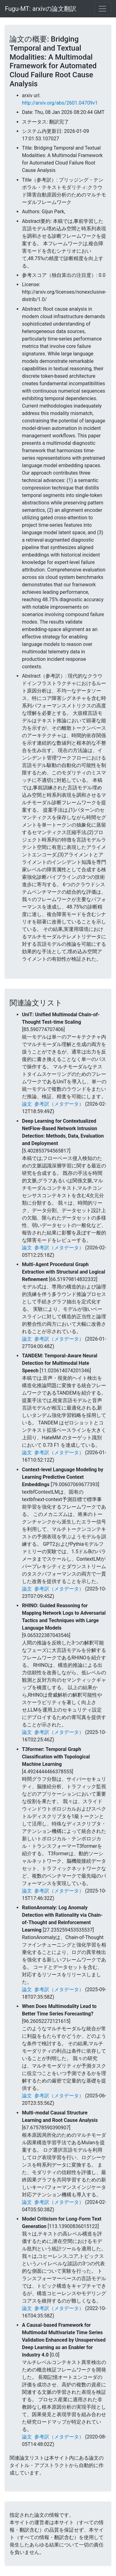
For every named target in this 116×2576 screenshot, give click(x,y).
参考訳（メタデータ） (59, 1104)
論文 (27, 1104)
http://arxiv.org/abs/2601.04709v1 (60, 103)
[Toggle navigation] (102, 8)
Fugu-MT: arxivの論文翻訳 (40, 8)
